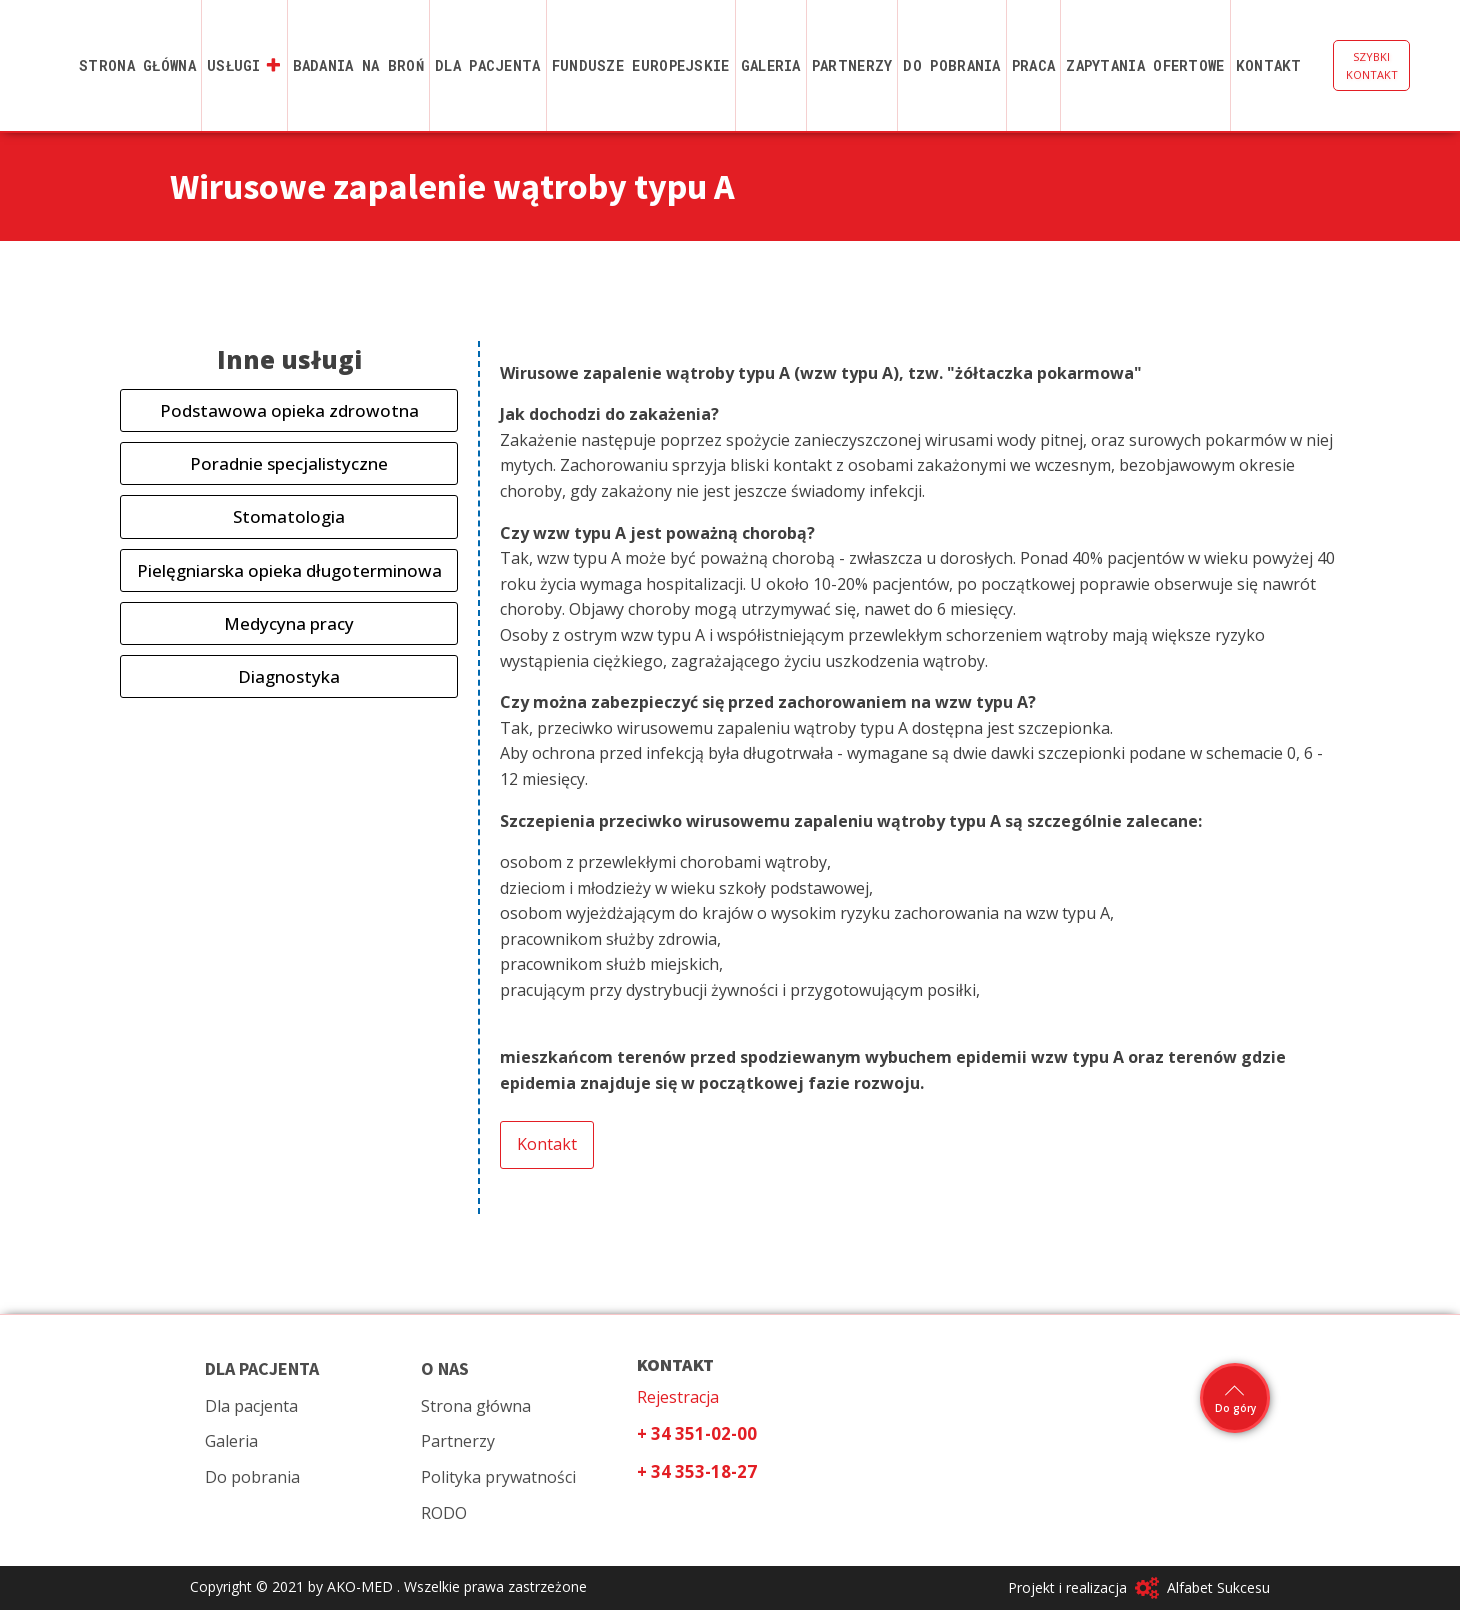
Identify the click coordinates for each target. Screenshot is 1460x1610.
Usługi (244, 65)
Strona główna (137, 65)
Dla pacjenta (488, 65)
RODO (444, 1513)
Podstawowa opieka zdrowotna (289, 410)
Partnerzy (852, 65)
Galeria (771, 65)
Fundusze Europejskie (641, 65)
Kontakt (1269, 65)
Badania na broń (359, 65)
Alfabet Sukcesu (1218, 1587)
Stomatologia (289, 516)
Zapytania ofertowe (1145, 65)
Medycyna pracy (289, 623)
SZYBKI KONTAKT (1372, 65)
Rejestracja (678, 1397)
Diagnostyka (289, 676)
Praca (1034, 65)
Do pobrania (951, 65)
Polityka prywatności (498, 1477)
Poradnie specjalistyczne (289, 463)
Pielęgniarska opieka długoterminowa (289, 570)
